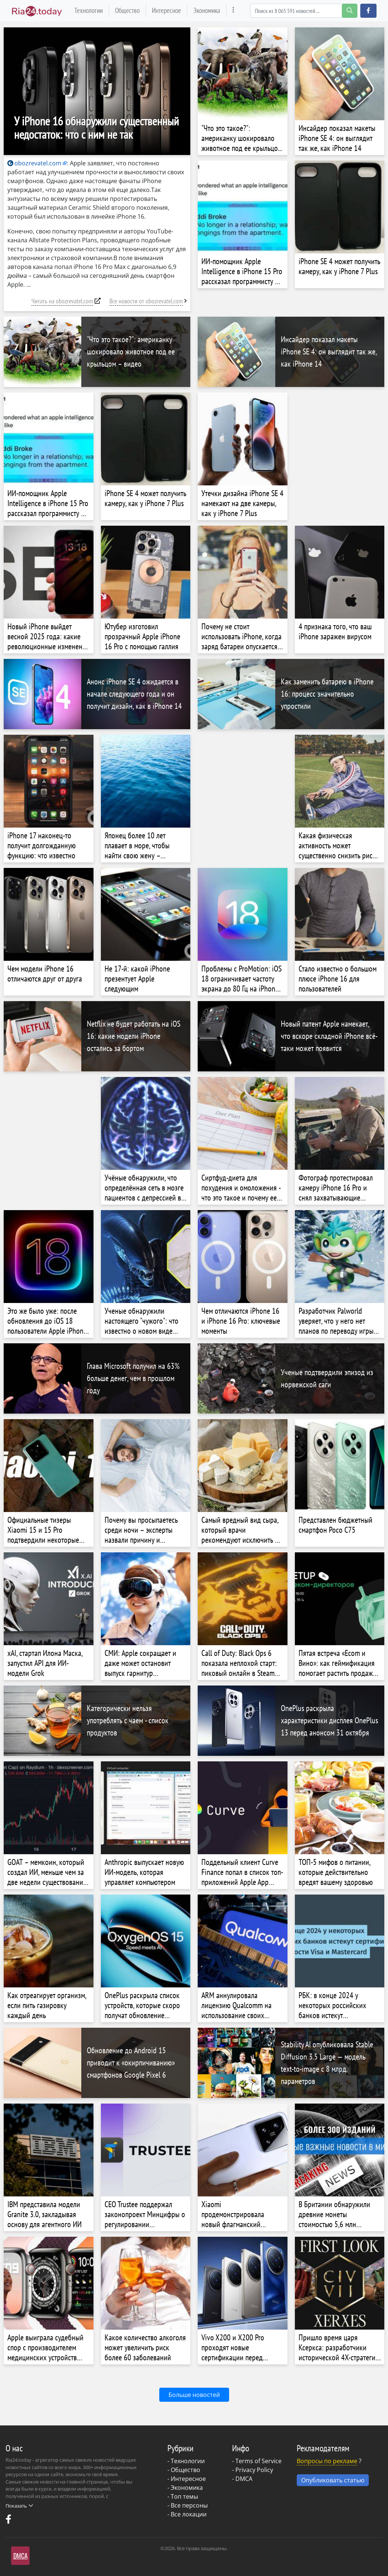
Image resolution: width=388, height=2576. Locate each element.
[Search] (303, 11)
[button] (368, 11)
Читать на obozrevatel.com (62, 301)
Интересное (166, 10)
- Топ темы (182, 2496)
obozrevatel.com (34, 163)
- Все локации (187, 2514)
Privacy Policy (254, 2470)
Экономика (206, 10)
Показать (19, 2505)
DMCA (243, 2479)
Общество (127, 10)
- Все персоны (187, 2505)
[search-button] (349, 11)
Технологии (88, 10)
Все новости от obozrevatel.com (146, 301)
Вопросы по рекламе (327, 2461)
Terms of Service (258, 2461)
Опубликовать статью (332, 2480)
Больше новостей (194, 2395)
